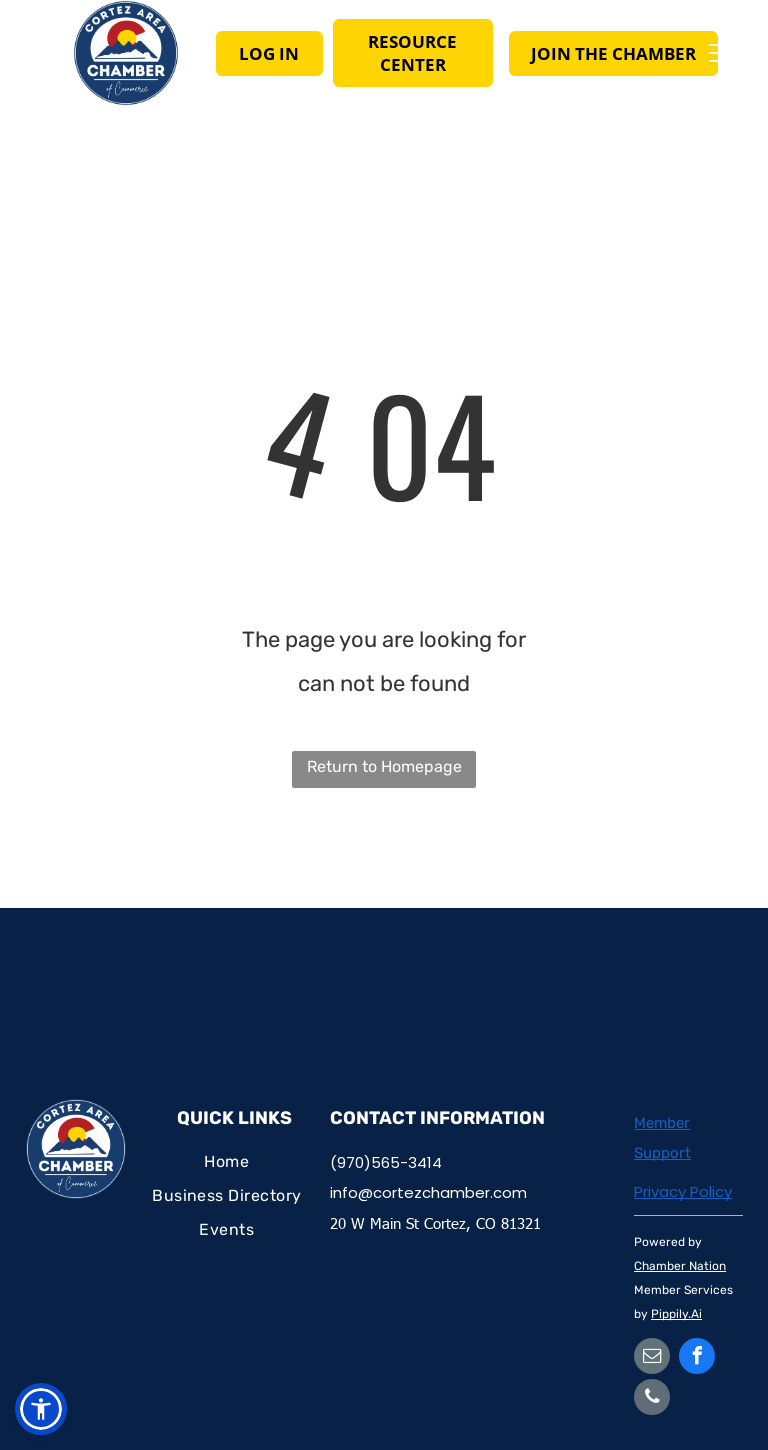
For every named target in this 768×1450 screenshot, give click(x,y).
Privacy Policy (683, 1191)
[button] (41, 1409)
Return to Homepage (384, 766)
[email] (652, 1358)
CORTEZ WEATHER (384, 983)
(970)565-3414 (386, 1162)
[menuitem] (227, 1163)
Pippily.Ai (676, 1314)
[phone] (652, 1399)
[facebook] (697, 1358)
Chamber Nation (680, 1266)
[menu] (724, 53)
